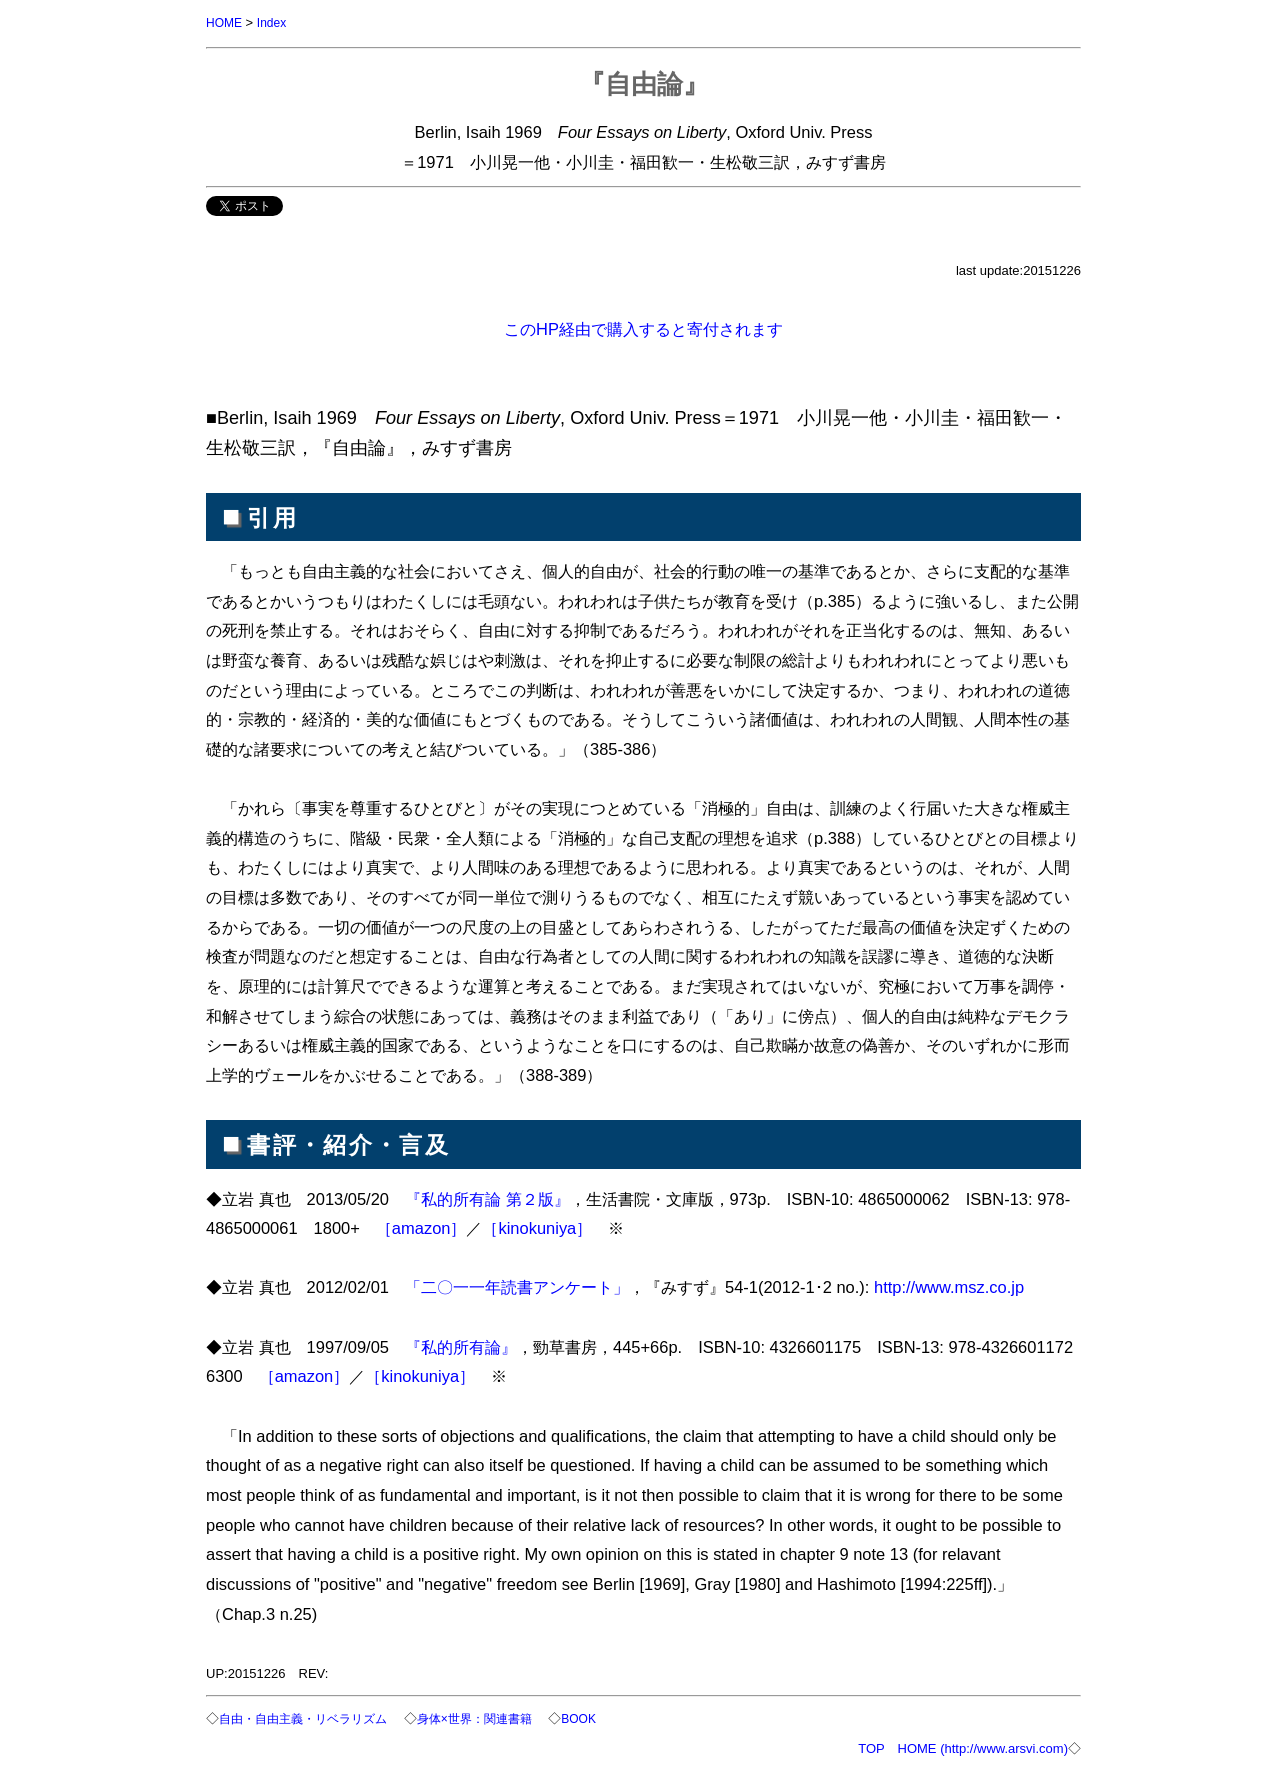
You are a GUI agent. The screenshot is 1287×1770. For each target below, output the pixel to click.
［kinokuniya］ (537, 1227)
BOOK (604, 1717)
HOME (225, 22)
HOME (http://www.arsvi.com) (983, 1746)
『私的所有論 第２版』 (487, 1198)
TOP (871, 1746)
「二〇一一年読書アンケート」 (517, 1286)
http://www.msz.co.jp (949, 1286)
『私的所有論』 (461, 1346)
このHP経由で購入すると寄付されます (643, 328)
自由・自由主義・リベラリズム (310, 1717)
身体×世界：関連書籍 (493, 1717)
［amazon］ (421, 1227)
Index (276, 22)
